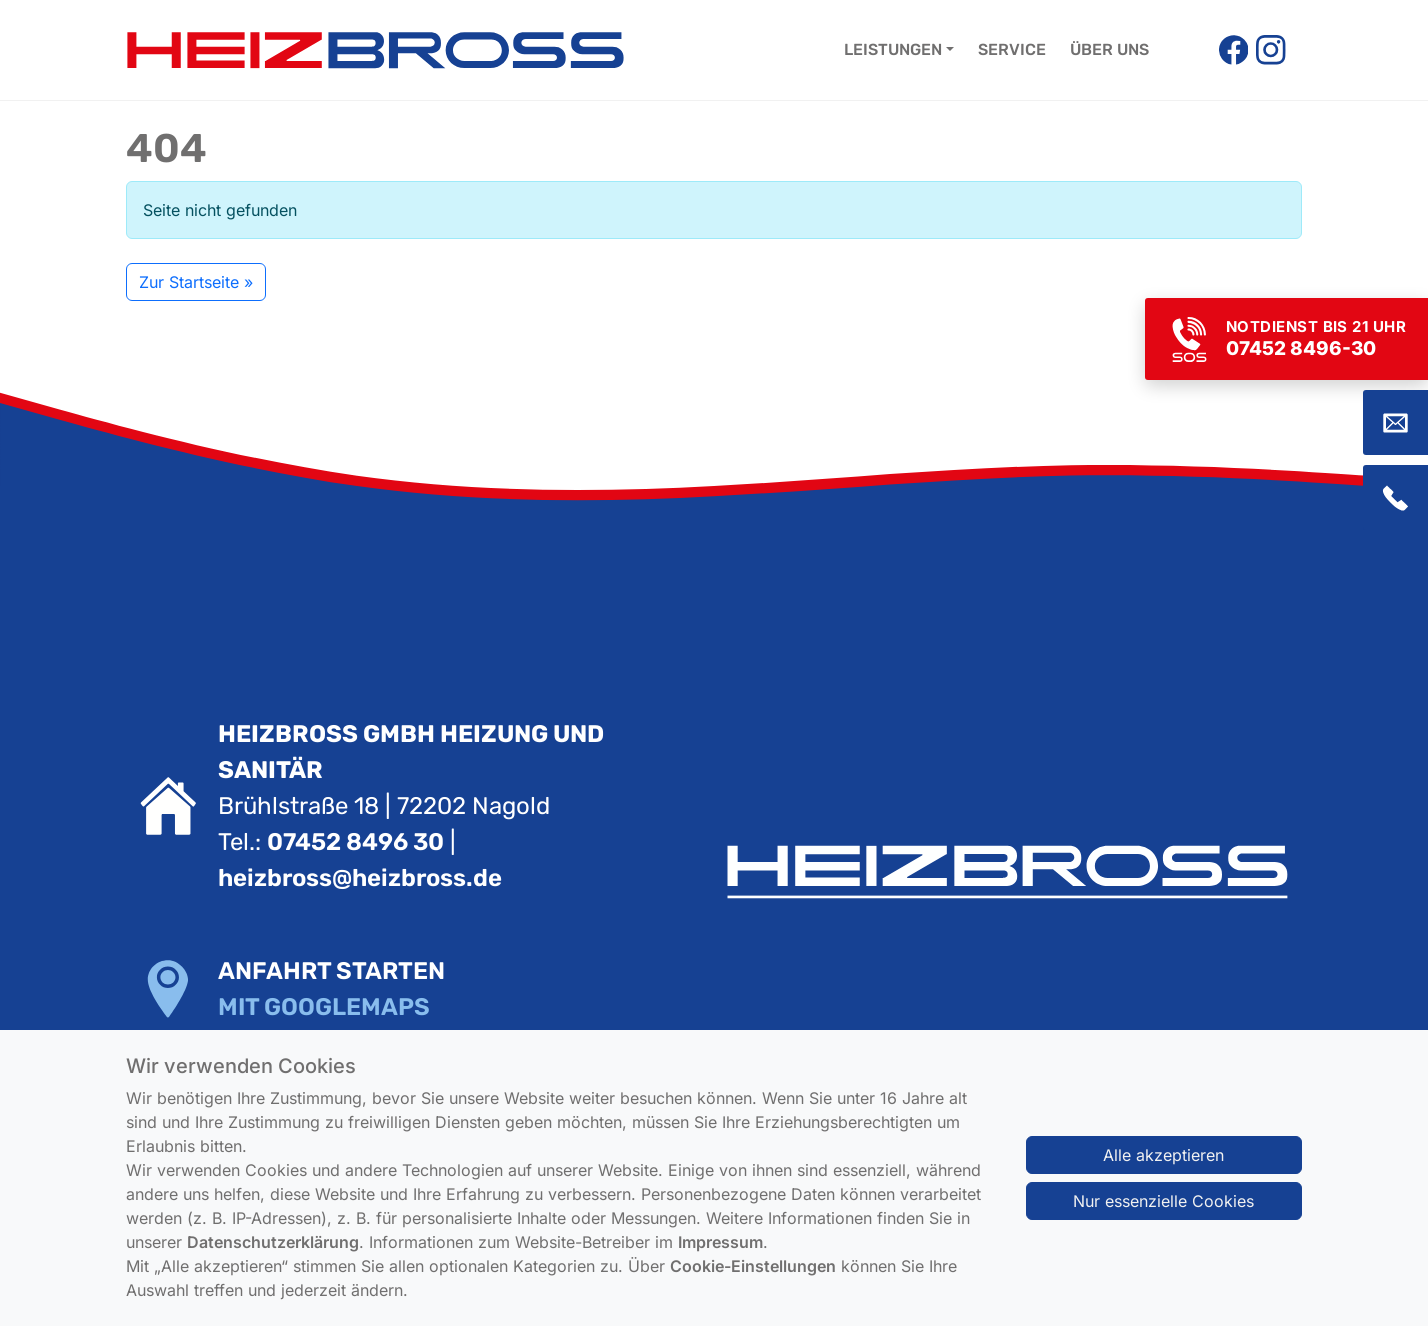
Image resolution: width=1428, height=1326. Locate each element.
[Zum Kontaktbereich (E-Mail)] (1395, 422)
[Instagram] (1270, 49)
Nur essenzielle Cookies (1163, 1218)
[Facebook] (1233, 49)
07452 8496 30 (355, 842)
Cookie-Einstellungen (753, 1283)
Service (1012, 49)
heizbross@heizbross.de (360, 878)
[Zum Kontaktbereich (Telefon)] (1395, 497)
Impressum (720, 1259)
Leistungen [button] (893, 49)
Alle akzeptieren (1163, 1172)
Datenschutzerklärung (273, 1259)
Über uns (1109, 49)
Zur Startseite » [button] (196, 282)
